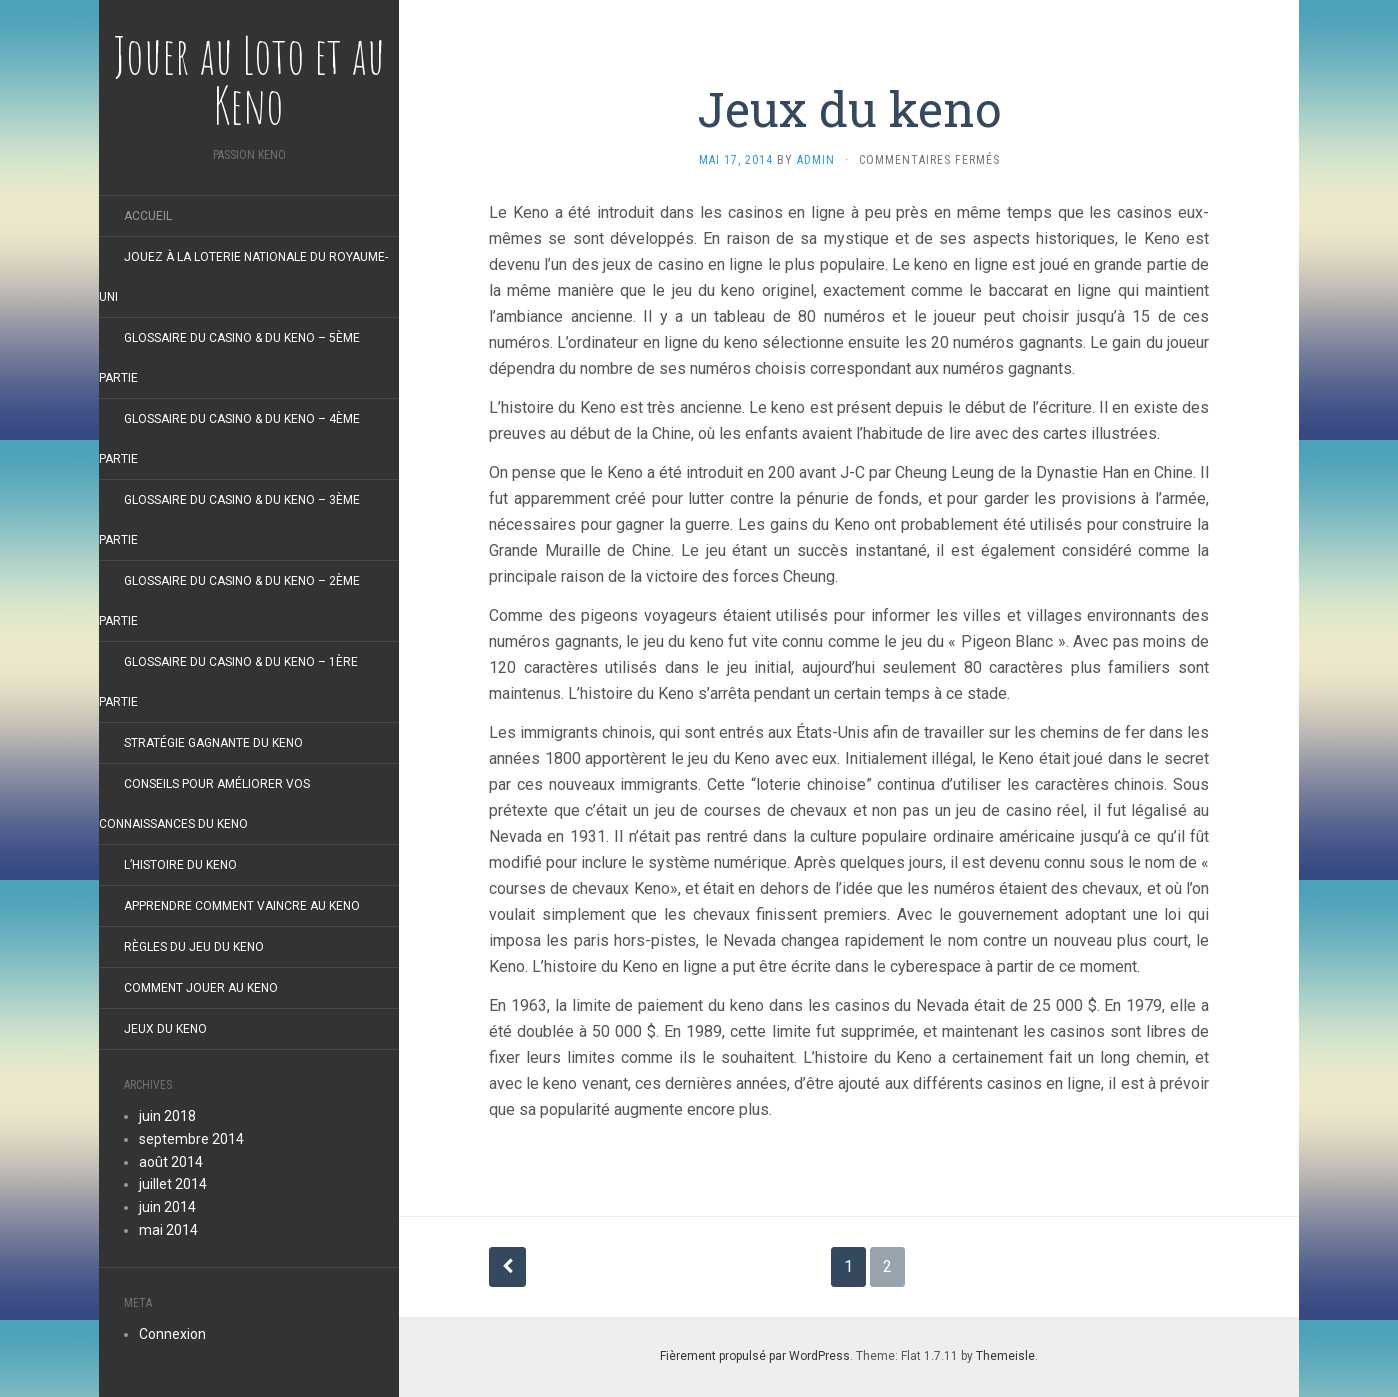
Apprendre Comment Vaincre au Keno (242, 906)
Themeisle (1005, 1356)
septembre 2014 (191, 1139)
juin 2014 (167, 1207)
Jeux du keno (165, 1029)
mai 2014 (168, 1230)
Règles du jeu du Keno (194, 947)
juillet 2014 (173, 1184)
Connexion (172, 1334)
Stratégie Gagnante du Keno (213, 743)
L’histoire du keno (180, 865)
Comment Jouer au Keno (201, 988)
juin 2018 (167, 1116)
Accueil (148, 216)
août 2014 (171, 1162)
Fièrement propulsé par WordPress (755, 1356)
